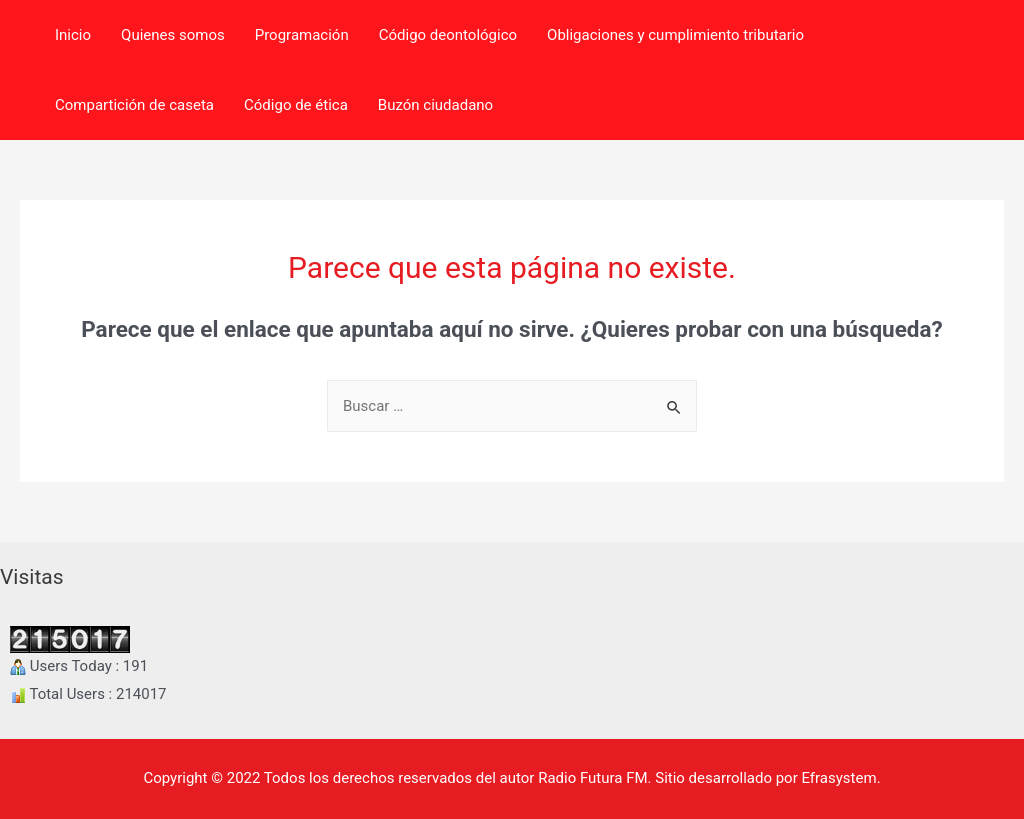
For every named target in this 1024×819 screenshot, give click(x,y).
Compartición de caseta (134, 105)
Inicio (73, 35)
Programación (302, 35)
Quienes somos (173, 35)
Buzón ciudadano (435, 105)
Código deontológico (448, 35)
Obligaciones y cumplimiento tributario (675, 35)
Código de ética (296, 105)
